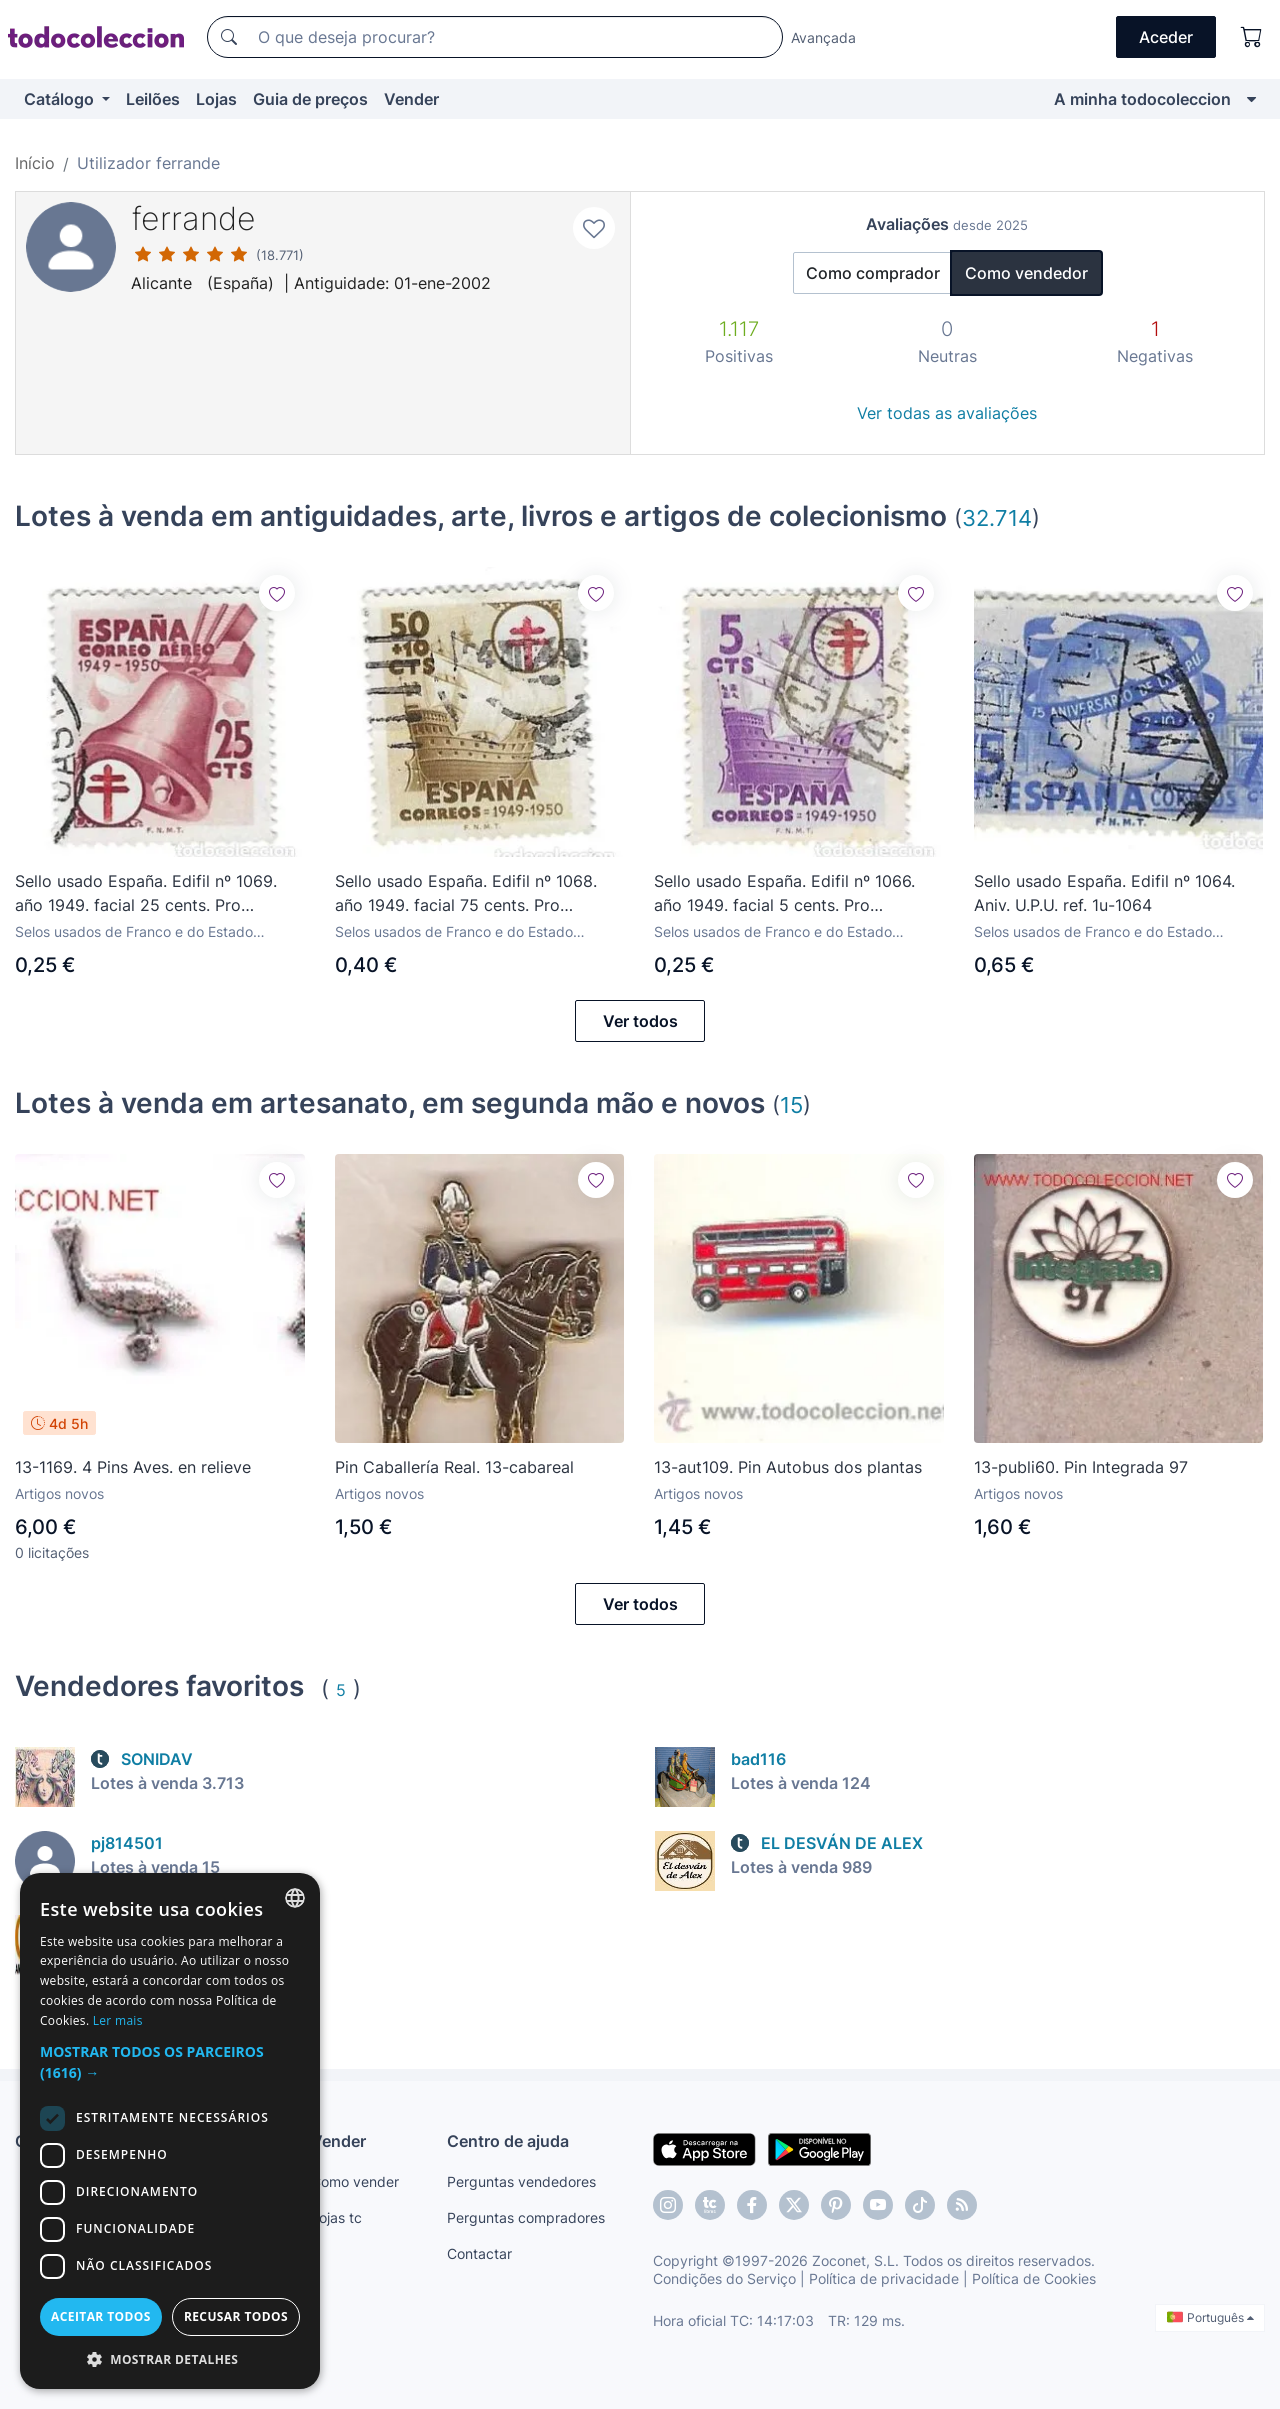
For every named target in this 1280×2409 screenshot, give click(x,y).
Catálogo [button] (61, 99)
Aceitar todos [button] (101, 2316)
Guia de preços (310, 99)
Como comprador (873, 273)
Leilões (153, 99)
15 (791, 1104)
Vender (411, 99)
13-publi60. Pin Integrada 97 (1081, 1467)
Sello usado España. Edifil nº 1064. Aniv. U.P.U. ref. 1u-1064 (1104, 893)
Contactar (479, 2253)
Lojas (216, 99)
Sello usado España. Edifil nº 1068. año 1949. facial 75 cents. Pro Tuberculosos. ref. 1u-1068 (466, 894)
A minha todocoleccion (1142, 99)
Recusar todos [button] (236, 2316)
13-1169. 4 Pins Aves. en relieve (133, 1467)
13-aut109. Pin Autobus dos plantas (788, 1467)
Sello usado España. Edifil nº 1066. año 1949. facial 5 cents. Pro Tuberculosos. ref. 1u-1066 (784, 894)
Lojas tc (336, 2217)
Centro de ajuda (508, 2141)
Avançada (823, 37)
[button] (170, 2062)
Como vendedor (1026, 273)
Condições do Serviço (724, 2278)
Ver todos (640, 1021)
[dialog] (170, 2131)
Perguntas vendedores (521, 2181)
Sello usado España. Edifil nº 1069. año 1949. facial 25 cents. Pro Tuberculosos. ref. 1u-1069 (146, 894)
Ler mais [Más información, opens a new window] (118, 2020)
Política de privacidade (884, 2278)
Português (1210, 2317)
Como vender (355, 2181)
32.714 (997, 517)
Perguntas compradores (526, 2217)
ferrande (193, 218)
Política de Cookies (1034, 2278)
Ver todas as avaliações (947, 413)
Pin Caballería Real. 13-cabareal (454, 1467)
